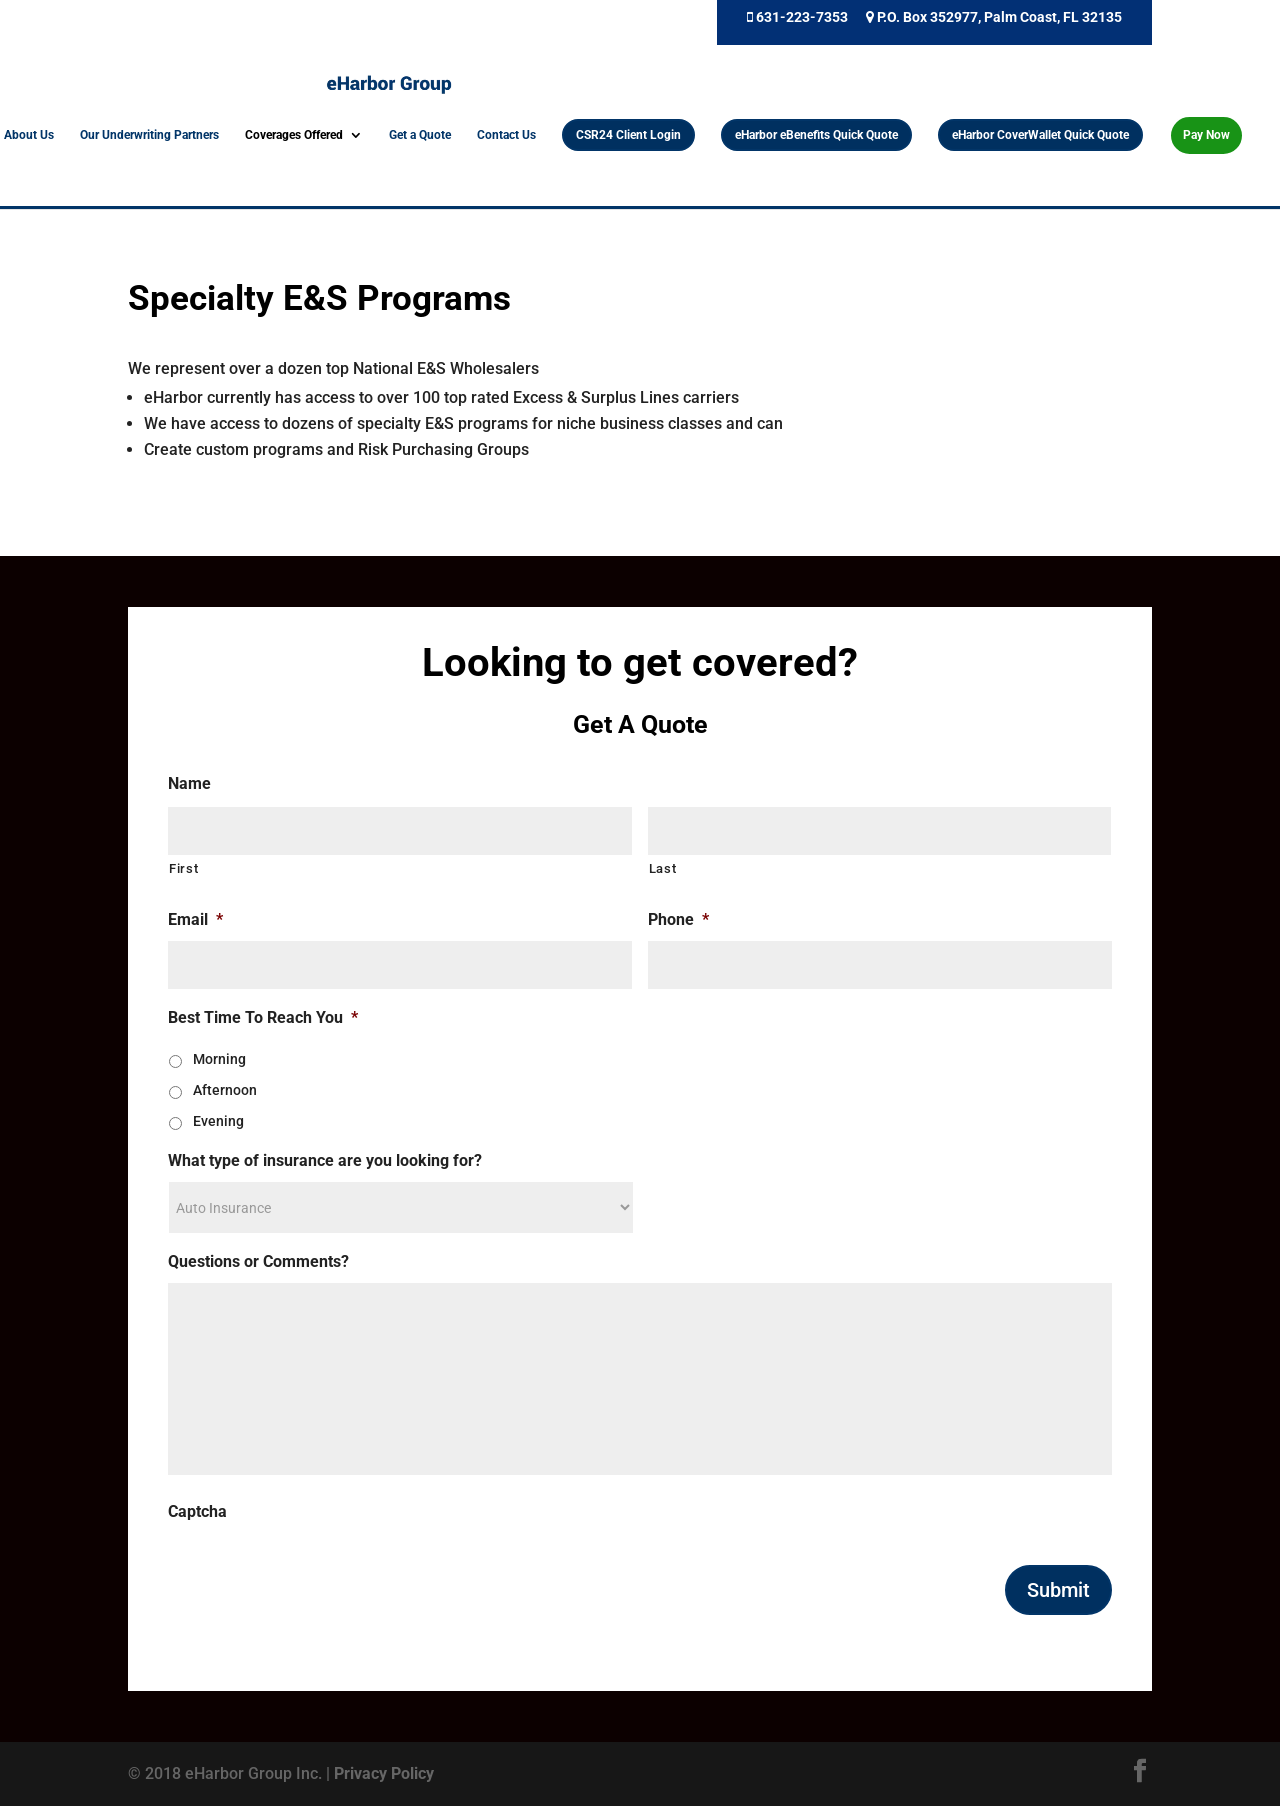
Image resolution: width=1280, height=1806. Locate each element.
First (183, 868)
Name (189, 783)
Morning (219, 1059)
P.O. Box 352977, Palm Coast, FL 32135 (994, 17)
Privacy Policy (384, 1773)
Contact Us (506, 135)
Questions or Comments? (258, 1261)
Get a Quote (420, 135)
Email (195, 919)
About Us (29, 135)
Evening (218, 1121)
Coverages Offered (294, 135)
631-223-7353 (797, 17)
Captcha (197, 1511)
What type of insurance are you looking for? (325, 1160)
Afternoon (225, 1090)
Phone (678, 919)
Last (663, 868)
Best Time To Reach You (263, 1017)
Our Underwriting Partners (149, 135)
